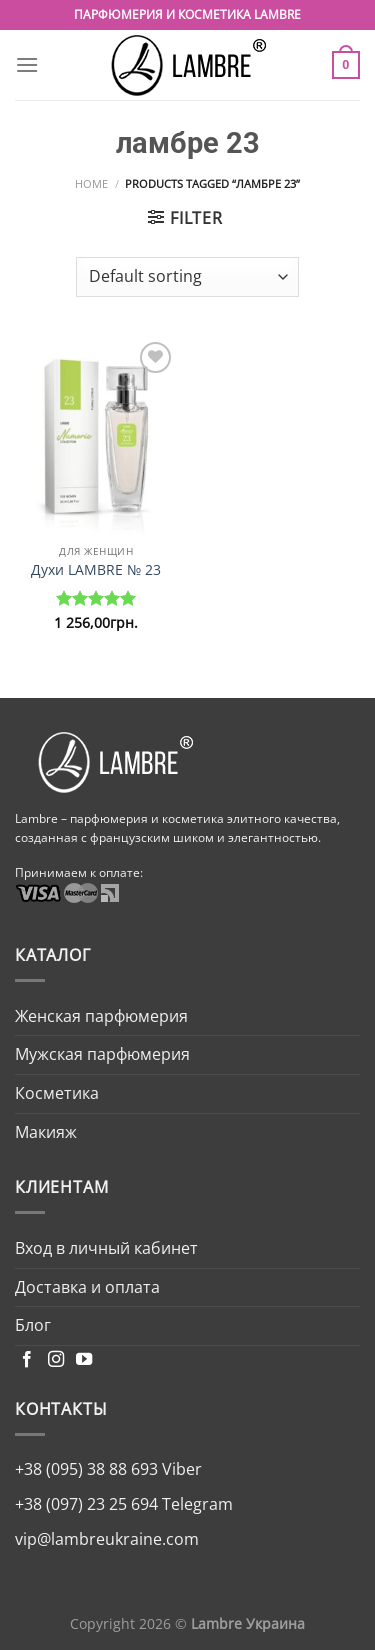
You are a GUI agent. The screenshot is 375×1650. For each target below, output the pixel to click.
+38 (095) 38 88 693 (86, 1469)
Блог (33, 1325)
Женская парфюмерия (101, 1016)
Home (91, 183)
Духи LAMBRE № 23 (96, 570)
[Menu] (27, 64)
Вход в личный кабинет (106, 1248)
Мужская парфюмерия (102, 1054)
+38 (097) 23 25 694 (86, 1504)
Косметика (57, 1093)
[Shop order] (187, 277)
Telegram (195, 1504)
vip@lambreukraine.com (107, 1539)
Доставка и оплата (87, 1287)
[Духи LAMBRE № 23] (96, 436)
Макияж (46, 1132)
